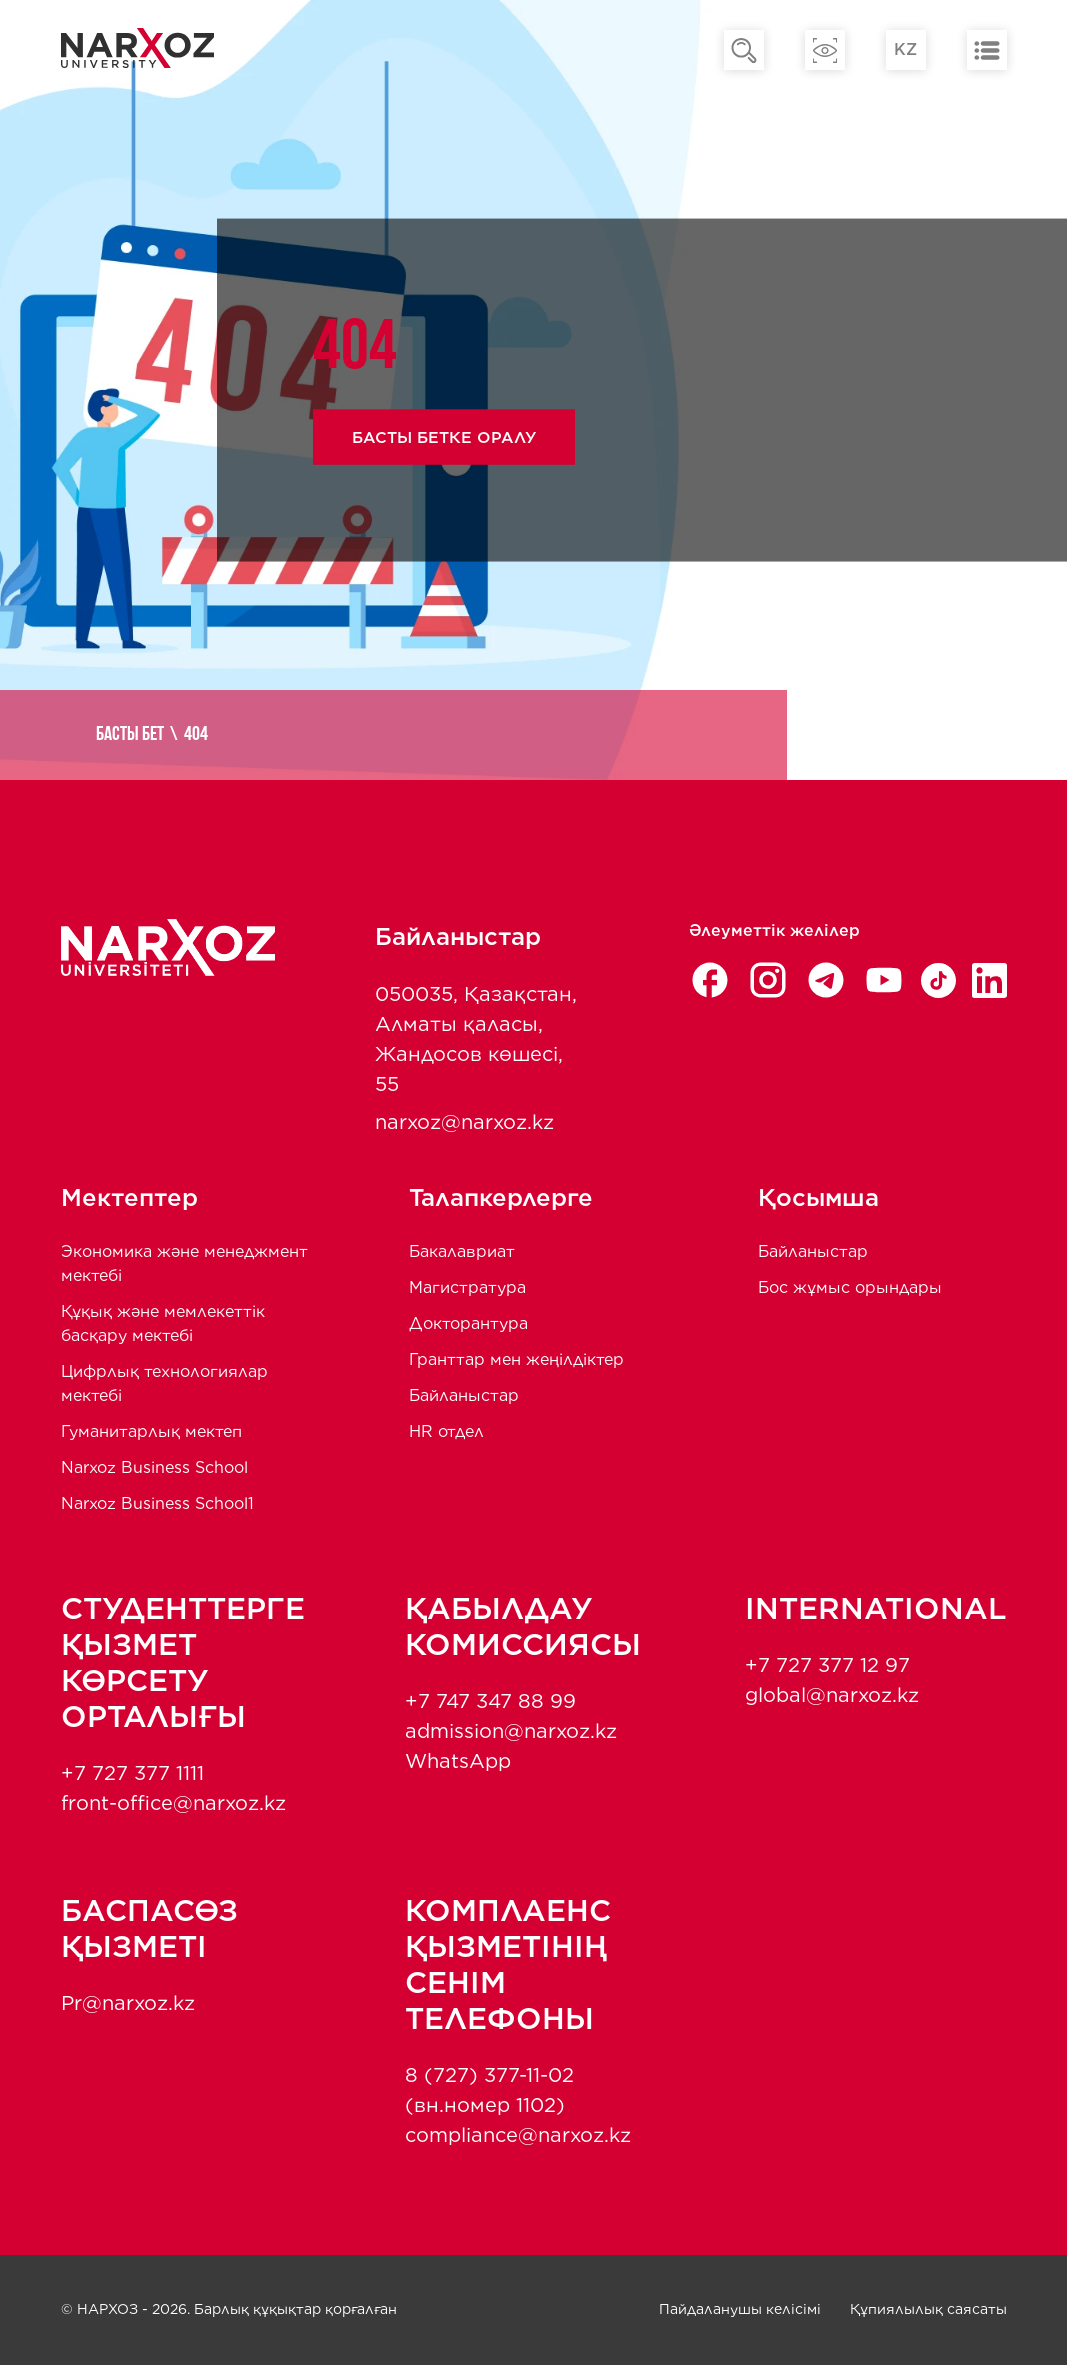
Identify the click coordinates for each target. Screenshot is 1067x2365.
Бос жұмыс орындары (850, 1287)
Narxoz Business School (154, 1467)
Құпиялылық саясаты (928, 2309)
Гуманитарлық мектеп (151, 1431)
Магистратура (467, 1287)
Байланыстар (464, 1395)
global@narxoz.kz (832, 1695)
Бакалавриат (462, 1251)
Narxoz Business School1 (157, 1503)
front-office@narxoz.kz (173, 1803)
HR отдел (446, 1431)
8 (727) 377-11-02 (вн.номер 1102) (489, 2090)
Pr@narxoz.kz (128, 2003)
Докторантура (468, 1323)
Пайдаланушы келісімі (740, 2309)
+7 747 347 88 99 (490, 1701)
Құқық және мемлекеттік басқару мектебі (163, 1323)
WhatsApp (458, 1761)
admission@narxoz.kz (511, 1731)
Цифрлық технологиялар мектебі (164, 1383)
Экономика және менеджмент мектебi (184, 1263)
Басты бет (134, 735)
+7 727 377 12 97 (827, 1665)
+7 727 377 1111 (132, 1773)
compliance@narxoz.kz (518, 2135)
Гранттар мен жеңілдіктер (516, 1359)
